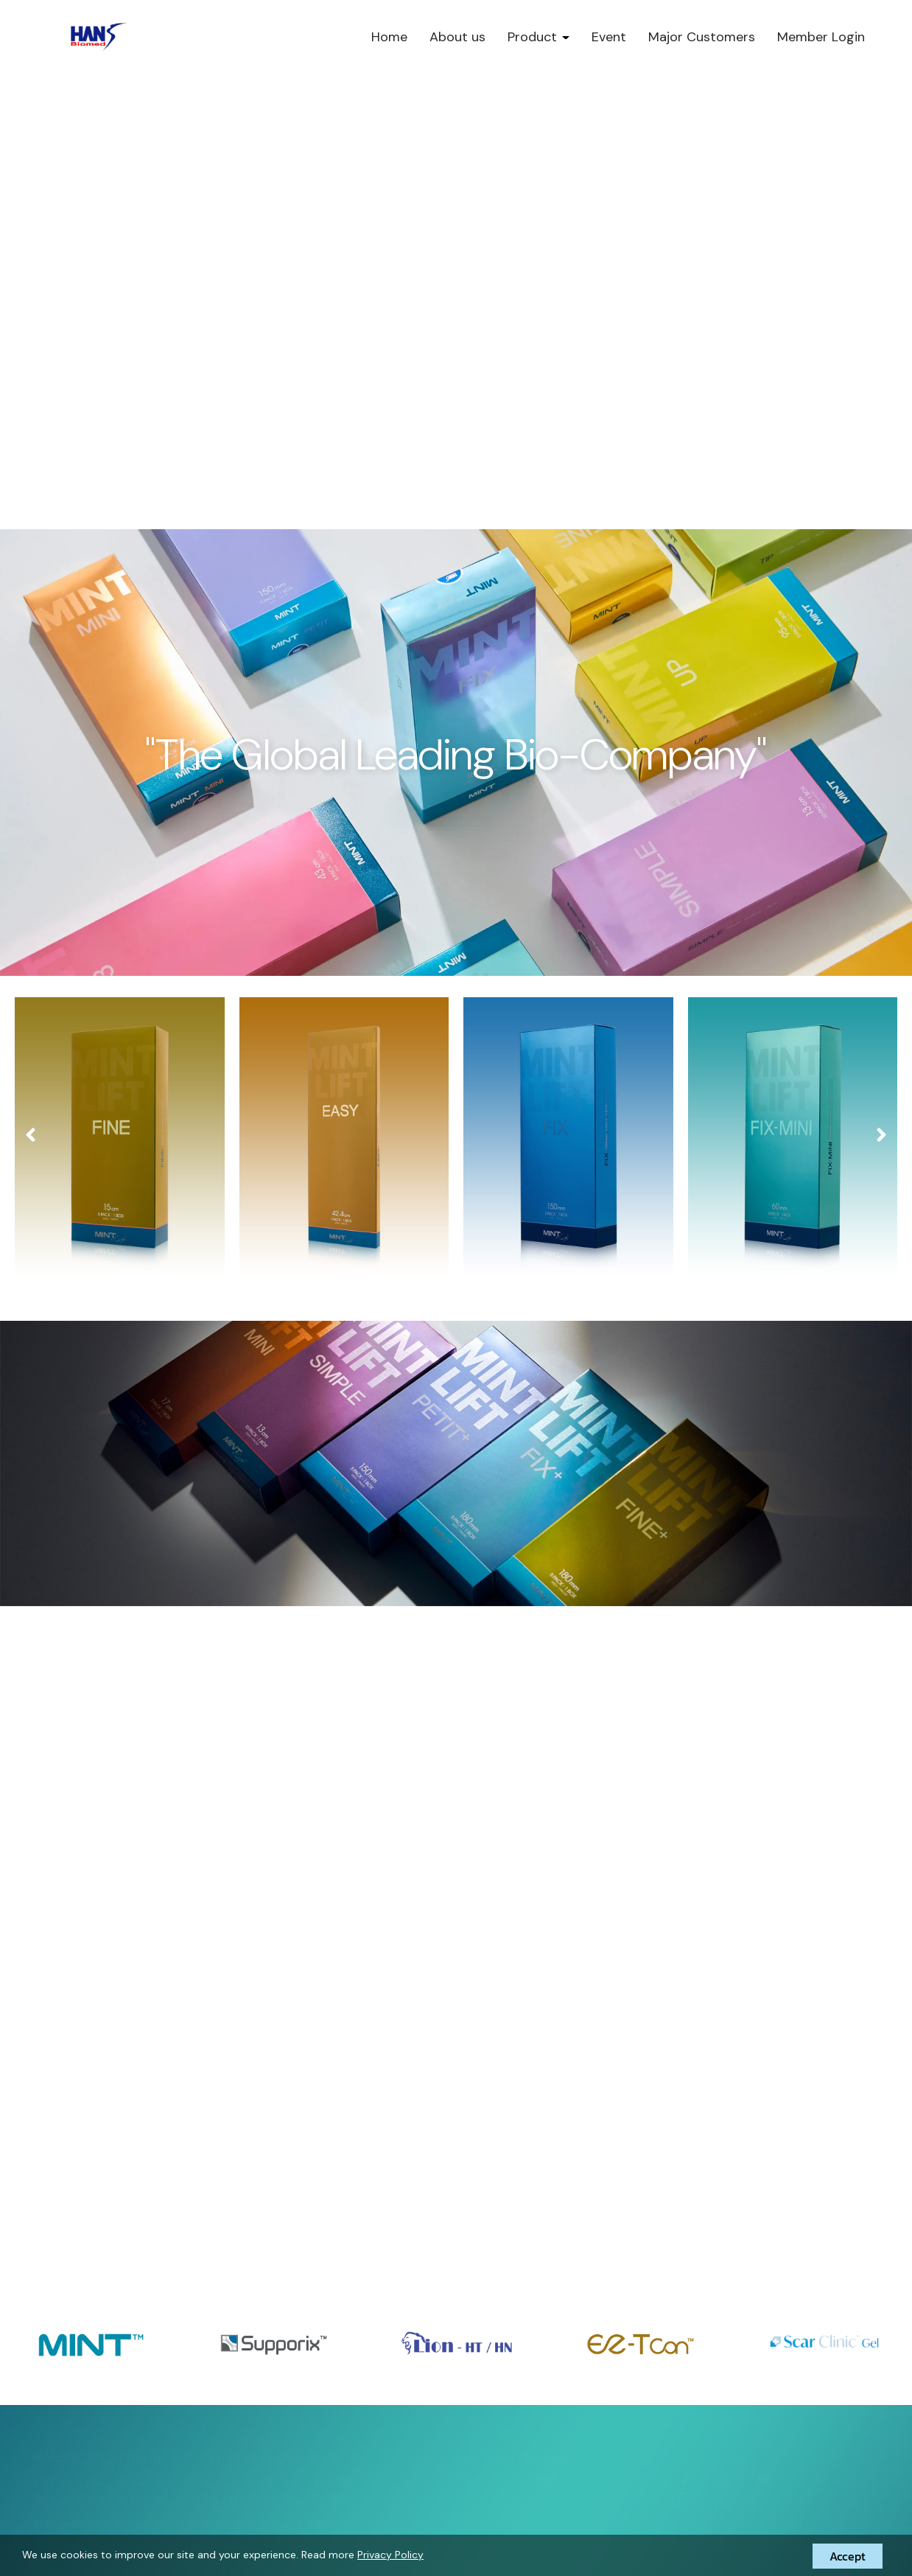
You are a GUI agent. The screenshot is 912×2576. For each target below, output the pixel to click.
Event (609, 37)
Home (389, 37)
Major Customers (701, 37)
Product (538, 37)
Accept (847, 2556)
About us (457, 37)
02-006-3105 (520, 2480)
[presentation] (30, 1135)
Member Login (821, 37)
